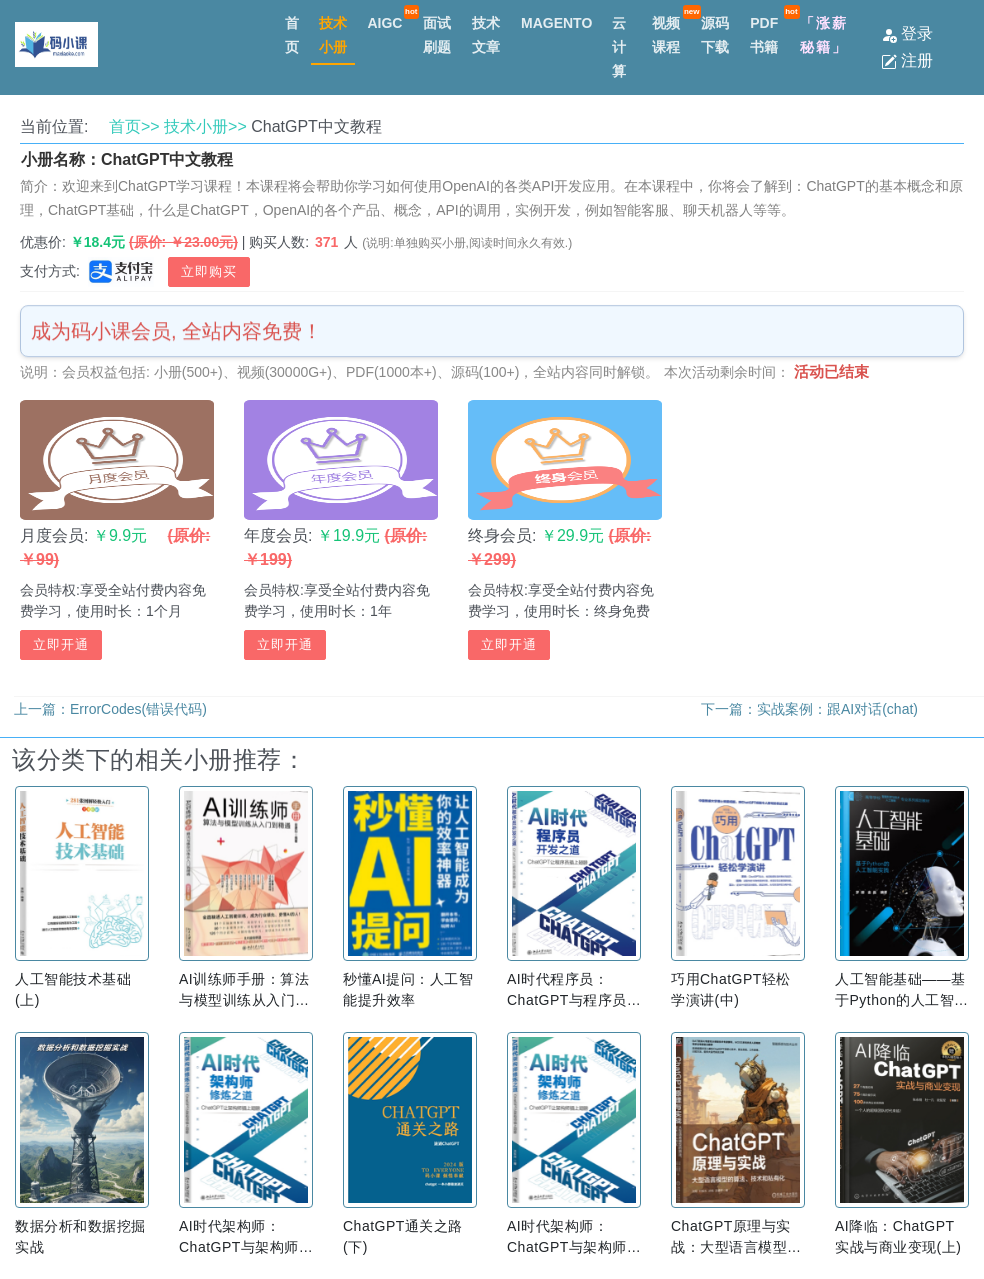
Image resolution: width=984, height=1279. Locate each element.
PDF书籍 (764, 35)
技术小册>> (205, 126)
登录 (907, 33)
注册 (907, 60)
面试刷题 (437, 35)
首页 (292, 35)
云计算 (619, 47)
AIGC (384, 23)
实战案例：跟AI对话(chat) (837, 709)
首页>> (134, 126)
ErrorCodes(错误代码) (138, 709)
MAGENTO (556, 23)
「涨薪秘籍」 (824, 35)
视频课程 (666, 35)
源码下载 (715, 35)
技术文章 (486, 35)
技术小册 (333, 35)
